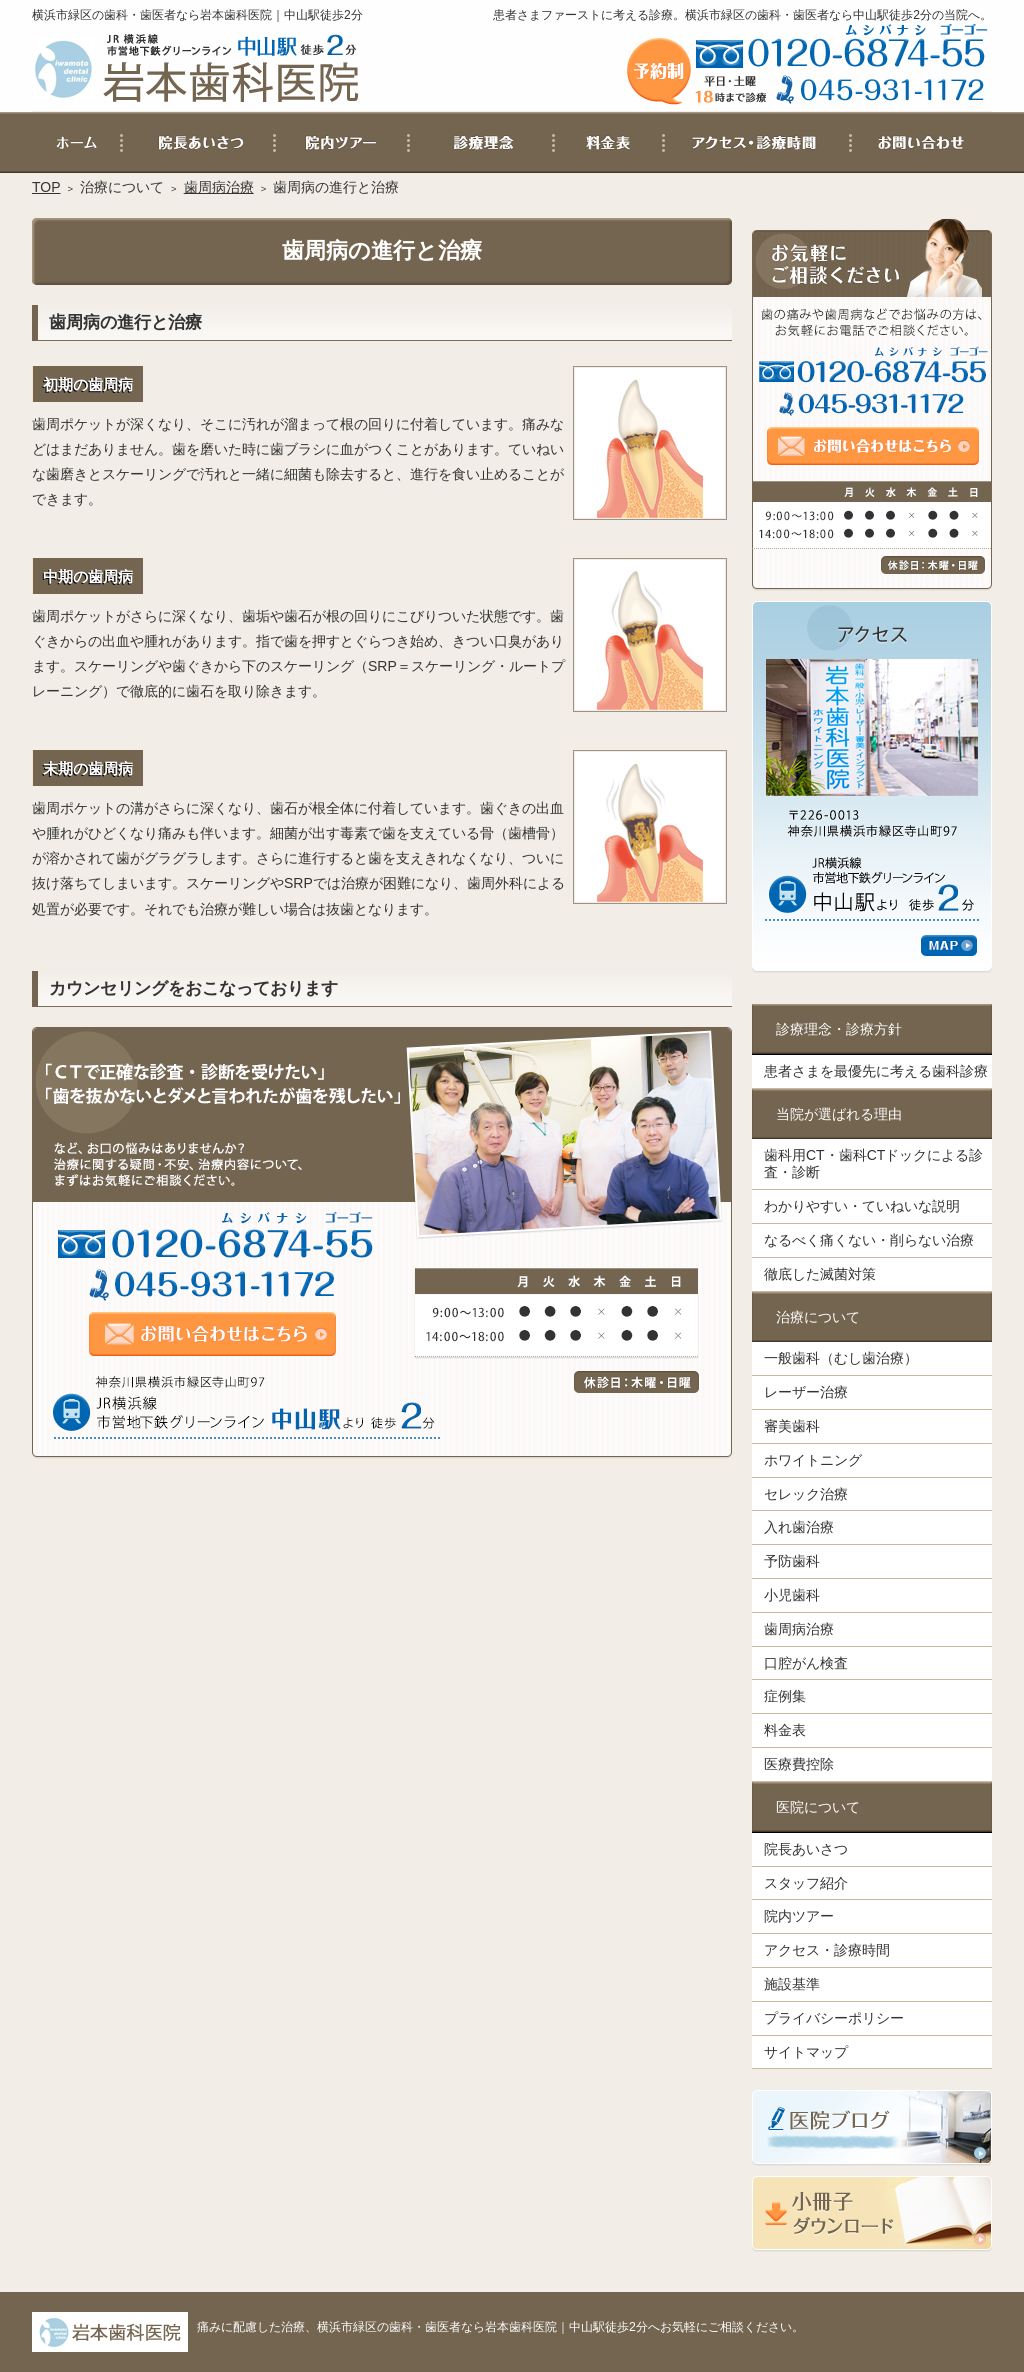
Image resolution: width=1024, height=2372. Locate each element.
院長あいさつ (806, 1849)
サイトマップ (806, 2052)
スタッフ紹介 (806, 1883)
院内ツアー (799, 1916)
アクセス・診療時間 (827, 1950)
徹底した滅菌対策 (820, 1274)
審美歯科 (792, 1426)
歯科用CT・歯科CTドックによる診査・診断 (873, 1163)
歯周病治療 (799, 1629)
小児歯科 (792, 1595)
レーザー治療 (806, 1392)
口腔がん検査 (806, 1663)
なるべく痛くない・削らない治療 (869, 1240)
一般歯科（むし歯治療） (841, 1358)
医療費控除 (799, 1764)
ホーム (77, 142)
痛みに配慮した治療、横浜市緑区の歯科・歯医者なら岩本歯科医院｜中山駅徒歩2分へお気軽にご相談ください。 (500, 2327)
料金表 (785, 1730)
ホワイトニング (813, 1460)
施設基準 (792, 1984)
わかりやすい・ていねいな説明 (862, 1206)
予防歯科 (792, 1561)
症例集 (785, 1696)
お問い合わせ (921, 142)
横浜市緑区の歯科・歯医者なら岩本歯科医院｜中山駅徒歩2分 (197, 15)
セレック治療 (806, 1494)
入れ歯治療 (799, 1527)
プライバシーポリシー (834, 2018)
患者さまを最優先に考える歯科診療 (876, 1071)
